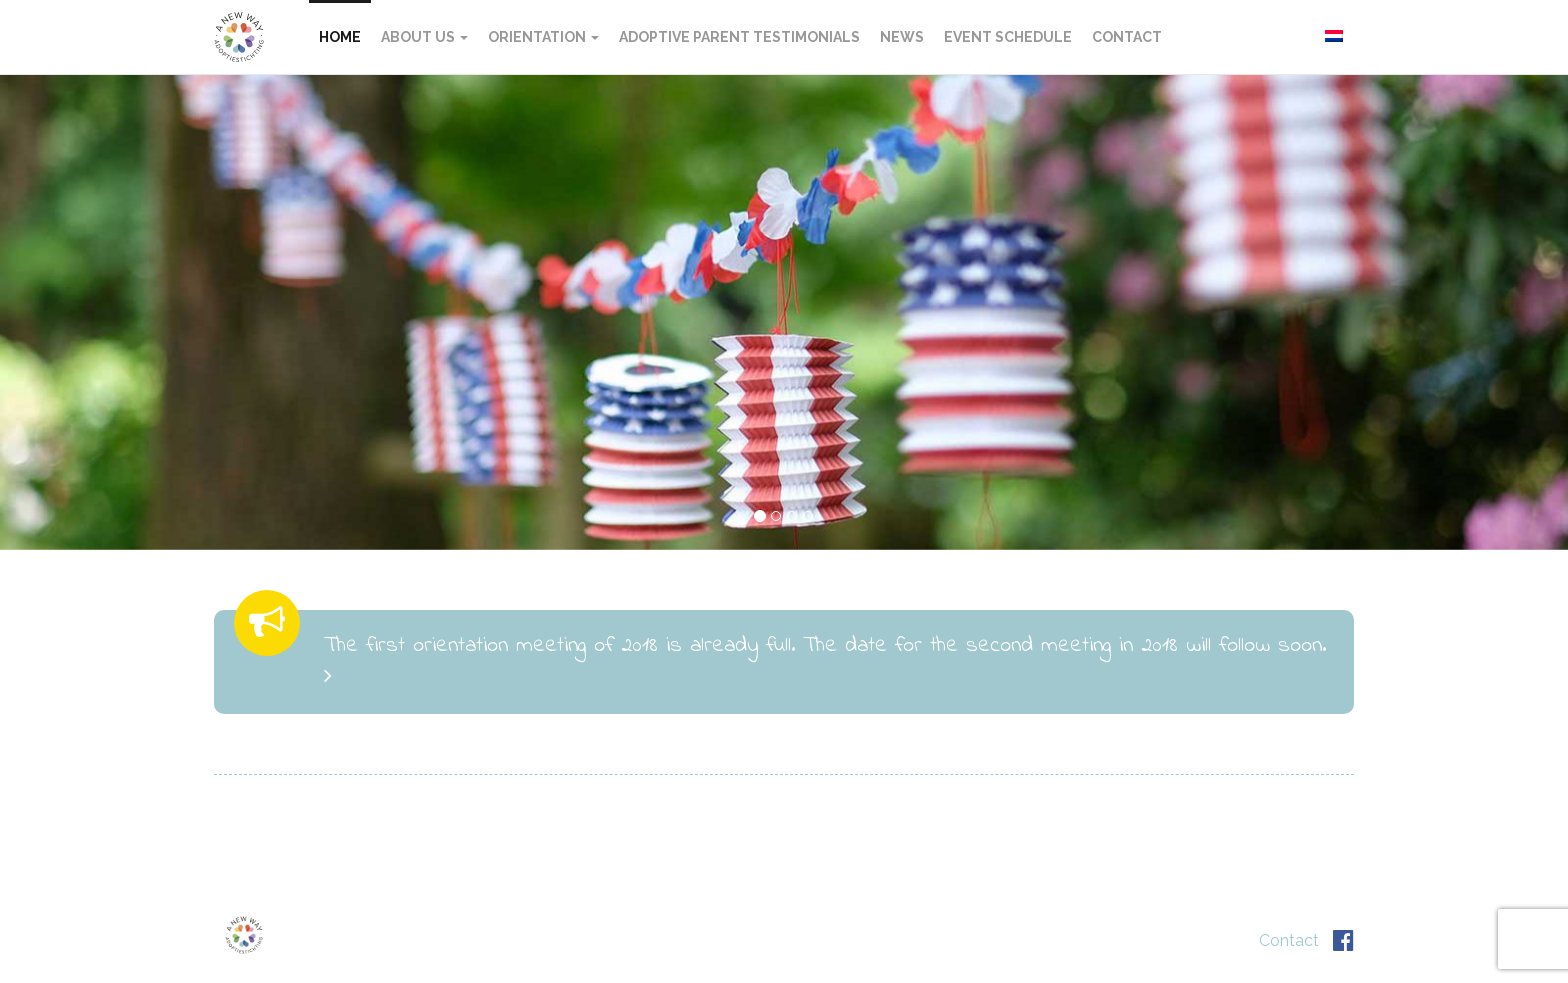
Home (340, 37)
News (902, 37)
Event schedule (1008, 37)
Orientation (543, 37)
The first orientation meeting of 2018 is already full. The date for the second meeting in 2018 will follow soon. (825, 658)
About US (424, 37)
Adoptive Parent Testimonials (739, 37)
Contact (1127, 37)
